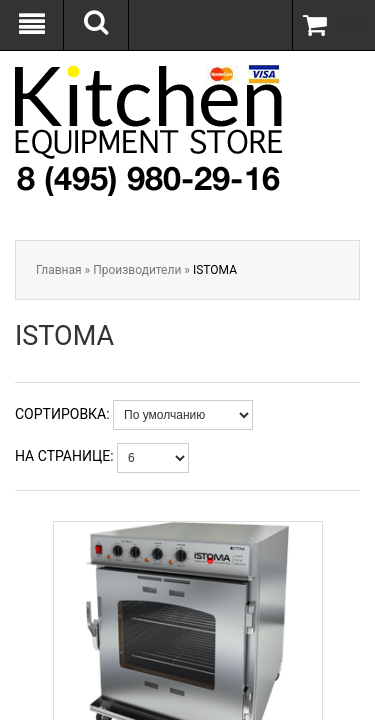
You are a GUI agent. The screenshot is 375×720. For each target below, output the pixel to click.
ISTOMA (215, 270)
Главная (59, 270)
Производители (137, 270)
